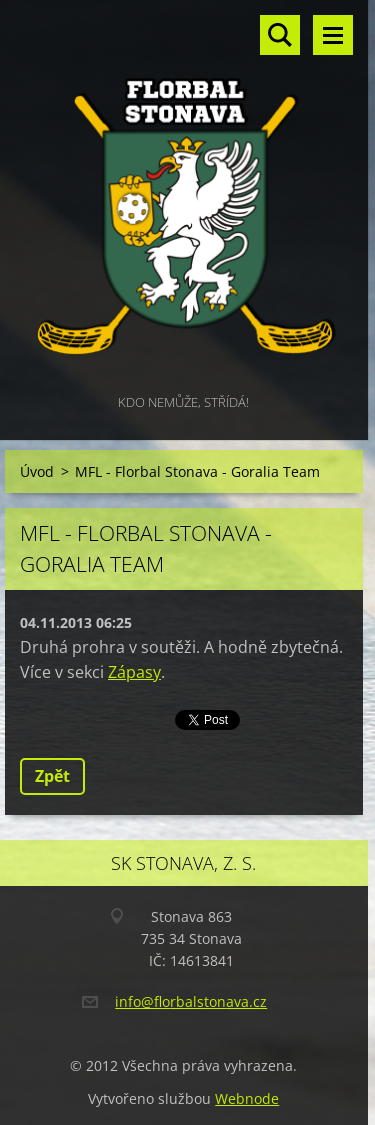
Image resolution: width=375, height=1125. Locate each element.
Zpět (52, 776)
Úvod (37, 471)
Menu (333, 35)
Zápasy (134, 672)
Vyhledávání (280, 35)
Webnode (247, 1098)
